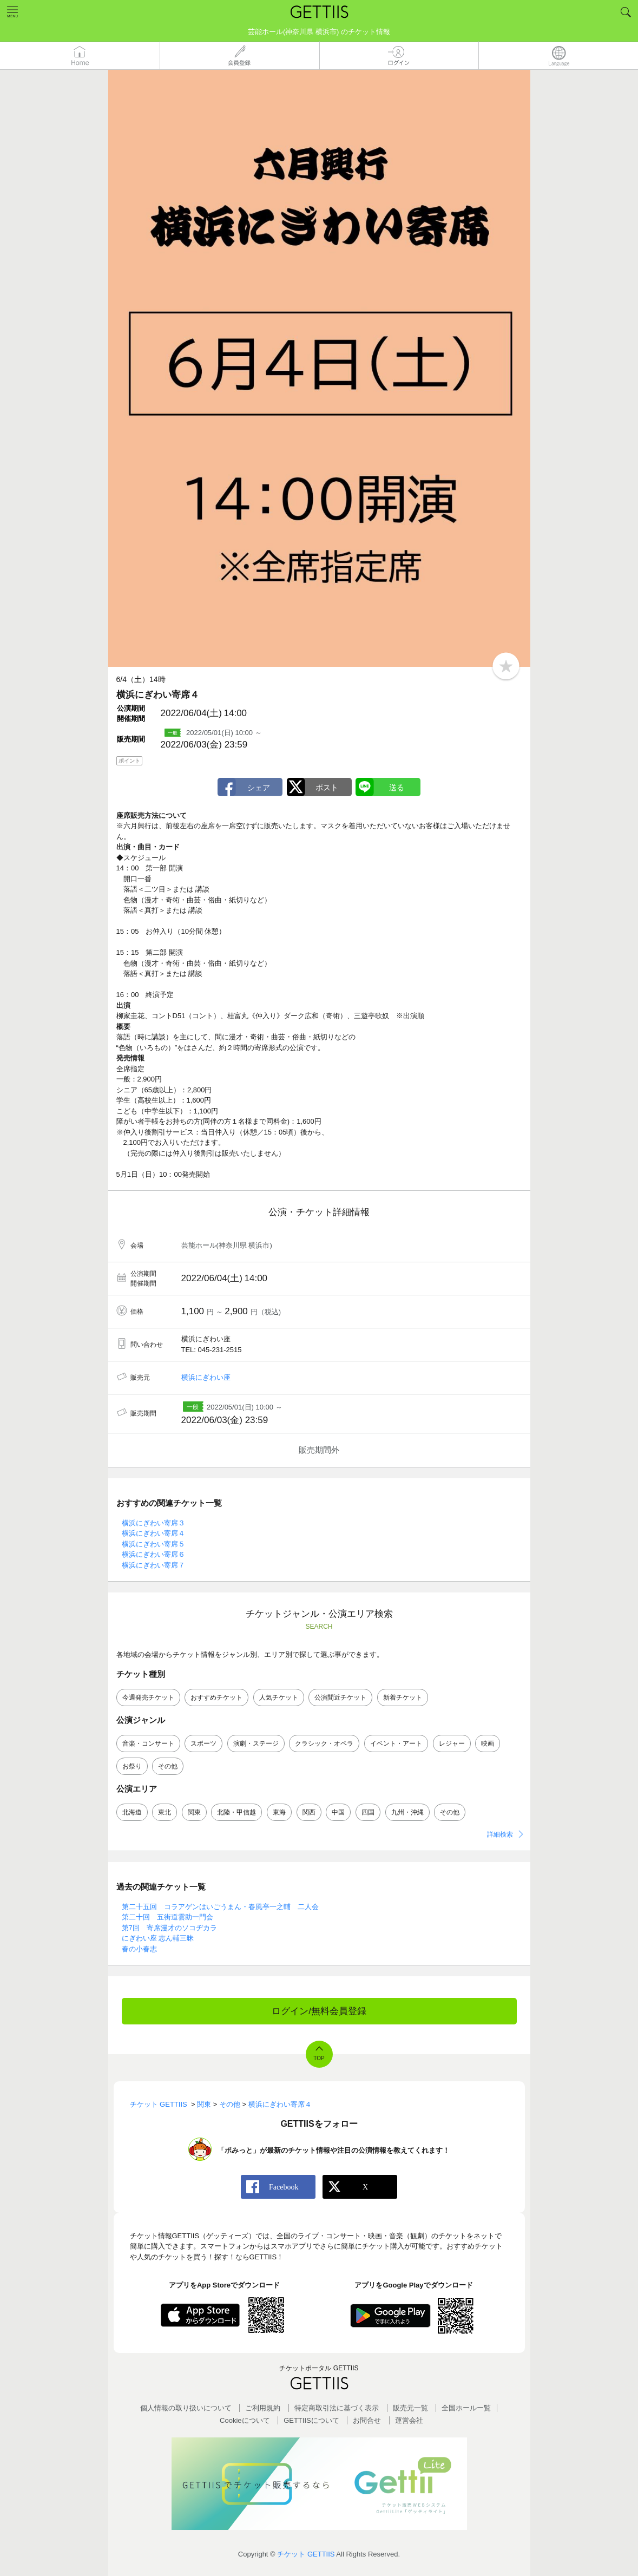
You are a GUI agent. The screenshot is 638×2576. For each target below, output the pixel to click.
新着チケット (402, 1697)
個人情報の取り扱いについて (186, 2408)
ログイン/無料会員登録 (319, 2011)
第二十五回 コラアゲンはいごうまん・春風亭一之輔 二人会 (220, 1907)
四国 (367, 1812)
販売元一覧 (410, 2408)
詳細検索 (500, 1834)
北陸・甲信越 (236, 1812)
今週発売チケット (148, 1697)
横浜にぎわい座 (206, 1377)
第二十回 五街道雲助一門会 (167, 1917)
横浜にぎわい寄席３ (153, 1523)
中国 (338, 1812)
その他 (167, 1766)
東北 (164, 1812)
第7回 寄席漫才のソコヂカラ (169, 1928)
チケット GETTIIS (305, 2554)
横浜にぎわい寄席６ (153, 1554)
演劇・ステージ (256, 1743)
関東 (194, 1812)
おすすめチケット (216, 1697)
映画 (487, 1743)
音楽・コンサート (148, 1743)
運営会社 (409, 2420)
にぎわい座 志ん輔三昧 (158, 1938)
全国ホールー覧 (466, 2408)
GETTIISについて (311, 2420)
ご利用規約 (262, 2408)
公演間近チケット (340, 1697)
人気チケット (278, 1697)
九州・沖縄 (407, 1812)
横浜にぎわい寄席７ (153, 1565)
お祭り (132, 1766)
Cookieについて (244, 2420)
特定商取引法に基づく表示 (336, 2408)
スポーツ (203, 1743)
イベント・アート (396, 1743)
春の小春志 (139, 1949)
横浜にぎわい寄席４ (153, 1533)
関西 (308, 1812)
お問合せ (367, 2420)
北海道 (132, 1812)
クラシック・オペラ (324, 1743)
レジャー (452, 1743)
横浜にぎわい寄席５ (153, 1544)
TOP (318, 2058)
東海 (279, 1812)
